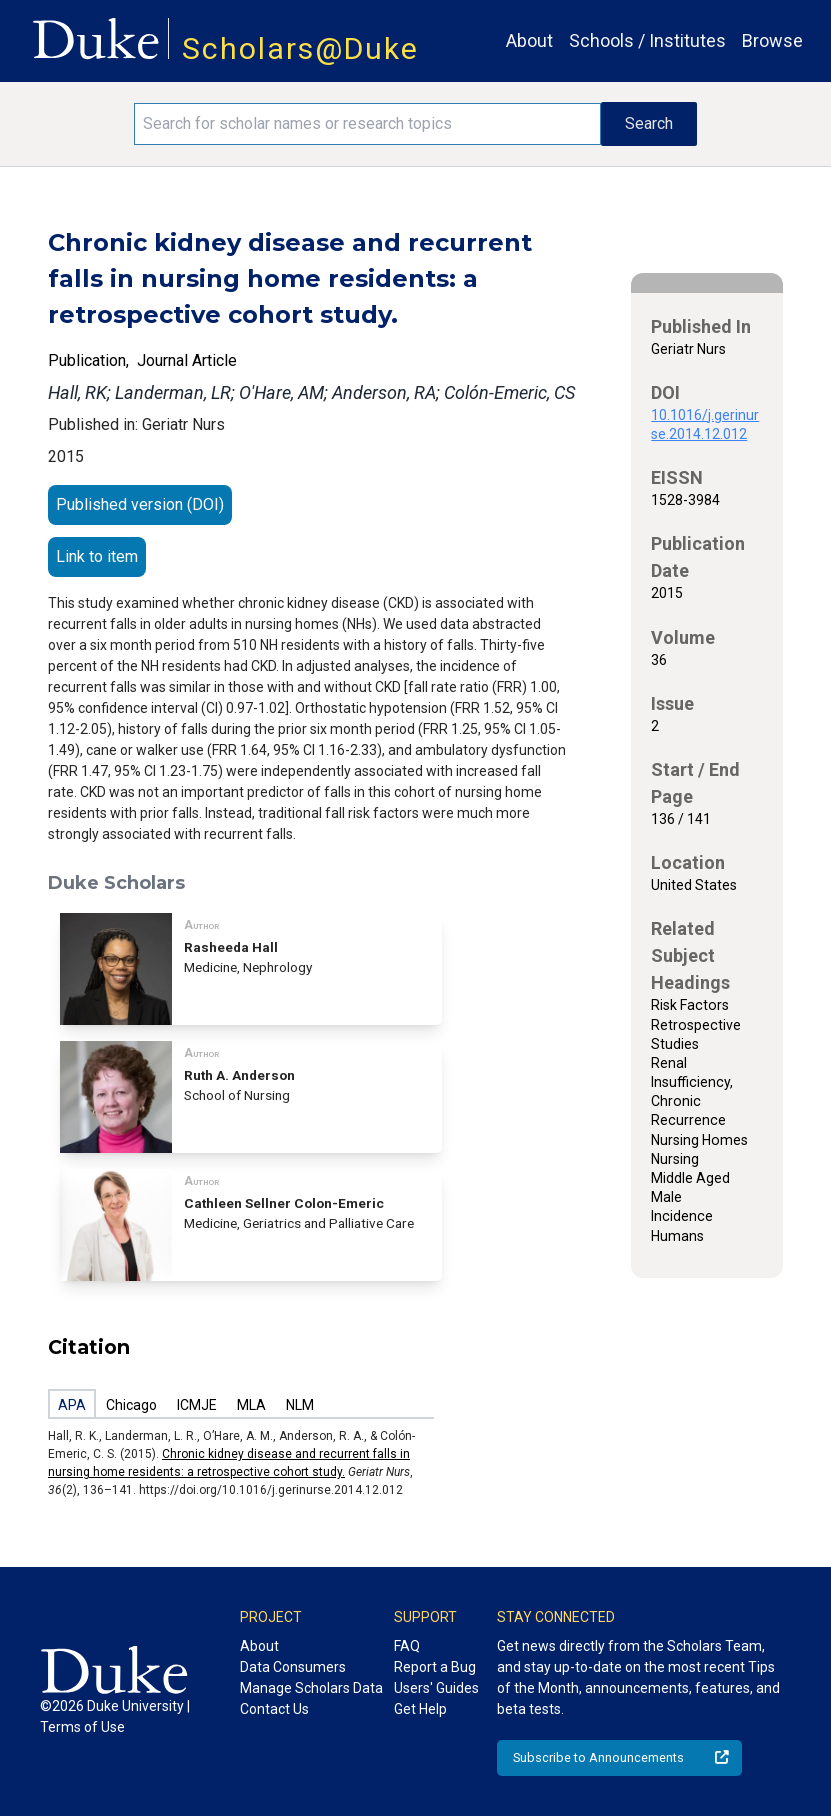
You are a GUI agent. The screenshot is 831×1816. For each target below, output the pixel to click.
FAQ (407, 1646)
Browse (772, 40)
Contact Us (274, 1709)
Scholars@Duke (300, 48)
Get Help (420, 1709)
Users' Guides (436, 1688)
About (529, 40)
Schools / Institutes (647, 40)
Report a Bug (435, 1667)
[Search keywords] (367, 124)
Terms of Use (82, 1727)
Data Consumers (293, 1667)
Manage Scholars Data (311, 1688)
